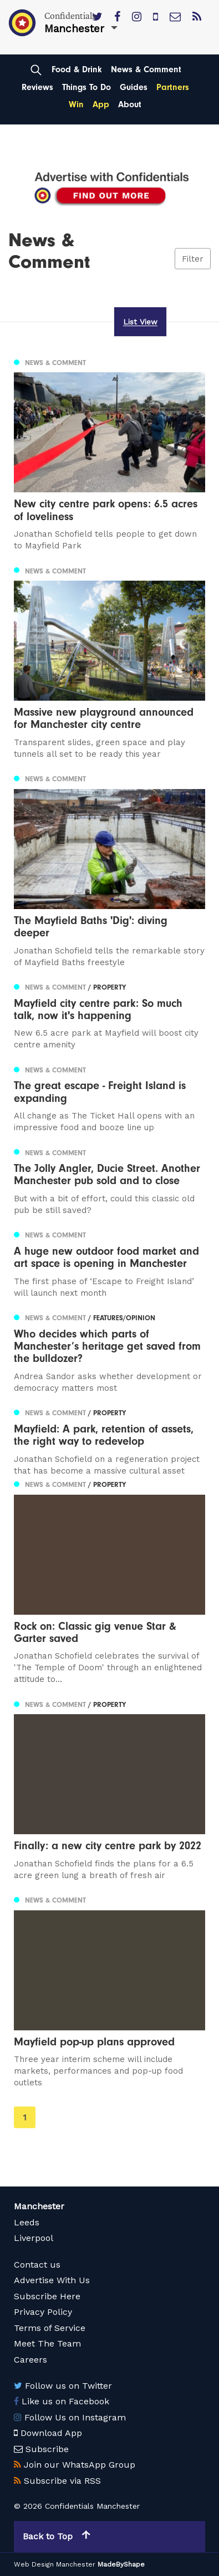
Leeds (26, 2222)
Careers (30, 2359)
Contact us (37, 2264)
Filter (192, 258)
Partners (172, 87)
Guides (133, 87)
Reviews (37, 87)
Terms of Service (49, 2328)
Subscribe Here (47, 2296)
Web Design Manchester (54, 2564)
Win (76, 104)
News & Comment (146, 69)
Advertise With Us (52, 2280)
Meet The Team (47, 2343)
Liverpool (33, 2238)
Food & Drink (77, 69)
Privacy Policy (43, 2312)
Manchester (39, 2206)
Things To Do (86, 87)
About (129, 104)
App (101, 104)
